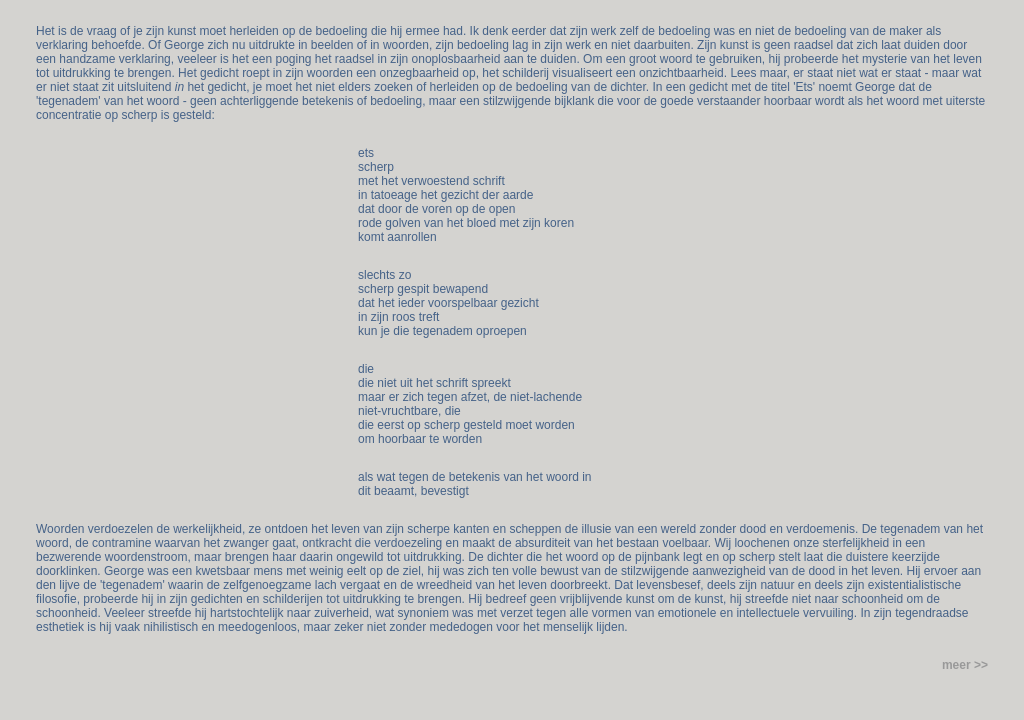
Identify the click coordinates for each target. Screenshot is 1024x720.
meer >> (965, 665)
